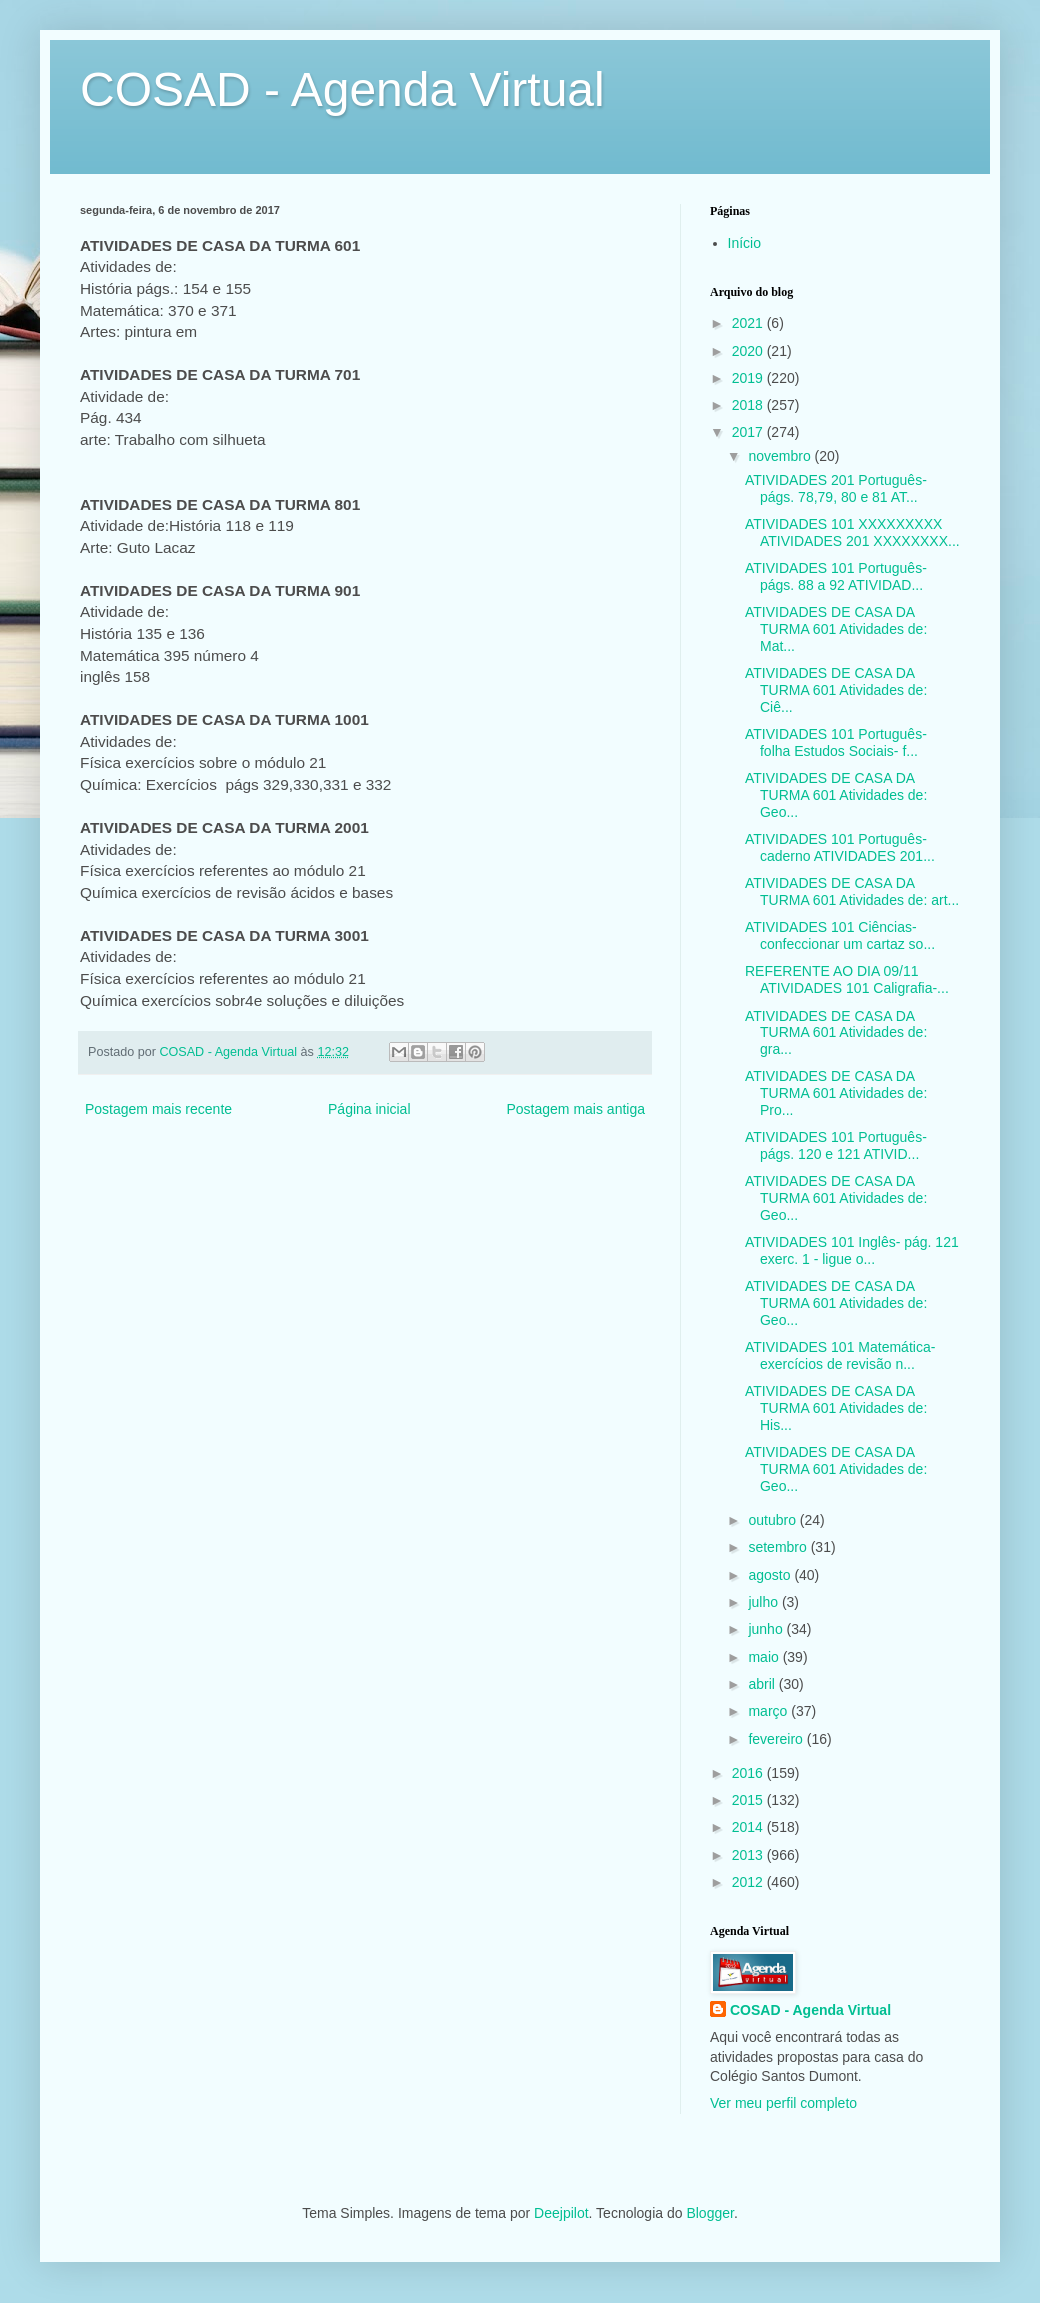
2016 (749, 1773)
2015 (749, 1800)
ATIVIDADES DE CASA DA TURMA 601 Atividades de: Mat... (836, 629)
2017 (749, 432)
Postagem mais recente (158, 1109)
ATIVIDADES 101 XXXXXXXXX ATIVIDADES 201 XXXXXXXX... (852, 532)
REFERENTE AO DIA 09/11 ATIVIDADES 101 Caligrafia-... (847, 979)
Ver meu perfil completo (783, 2103)
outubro (773, 1520)
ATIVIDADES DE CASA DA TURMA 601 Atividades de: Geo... (836, 795)
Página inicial (369, 1109)
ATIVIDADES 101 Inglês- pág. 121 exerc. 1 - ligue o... (852, 1250)
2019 (749, 378)
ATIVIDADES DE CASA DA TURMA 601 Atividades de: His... (836, 1408)
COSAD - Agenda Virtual (342, 89)
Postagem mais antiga (575, 1109)
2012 (749, 1882)
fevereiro (777, 1739)
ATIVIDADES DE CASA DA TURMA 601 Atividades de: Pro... (836, 1093)
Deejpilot (561, 2213)
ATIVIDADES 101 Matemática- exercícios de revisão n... (840, 1355)
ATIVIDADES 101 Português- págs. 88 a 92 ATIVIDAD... (836, 576)
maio (765, 1657)
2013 (749, 1855)
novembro (781, 456)
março (769, 1711)
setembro (779, 1547)
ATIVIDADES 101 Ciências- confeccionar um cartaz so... (840, 935)
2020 (749, 351)
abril (763, 1684)
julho (764, 1602)
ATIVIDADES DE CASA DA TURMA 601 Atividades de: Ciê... (836, 690)
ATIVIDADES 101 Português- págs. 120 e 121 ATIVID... (836, 1145)
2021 (749, 323)
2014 (749, 1827)
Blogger (709, 2213)
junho (767, 1629)
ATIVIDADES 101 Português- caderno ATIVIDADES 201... (840, 847)
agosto (771, 1575)
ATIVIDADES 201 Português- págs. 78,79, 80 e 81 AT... (836, 488)
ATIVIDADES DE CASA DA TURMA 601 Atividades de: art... (852, 891)
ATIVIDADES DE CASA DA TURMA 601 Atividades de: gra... (836, 1033)
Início (744, 243)
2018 (749, 405)
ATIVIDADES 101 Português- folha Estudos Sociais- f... (836, 742)
